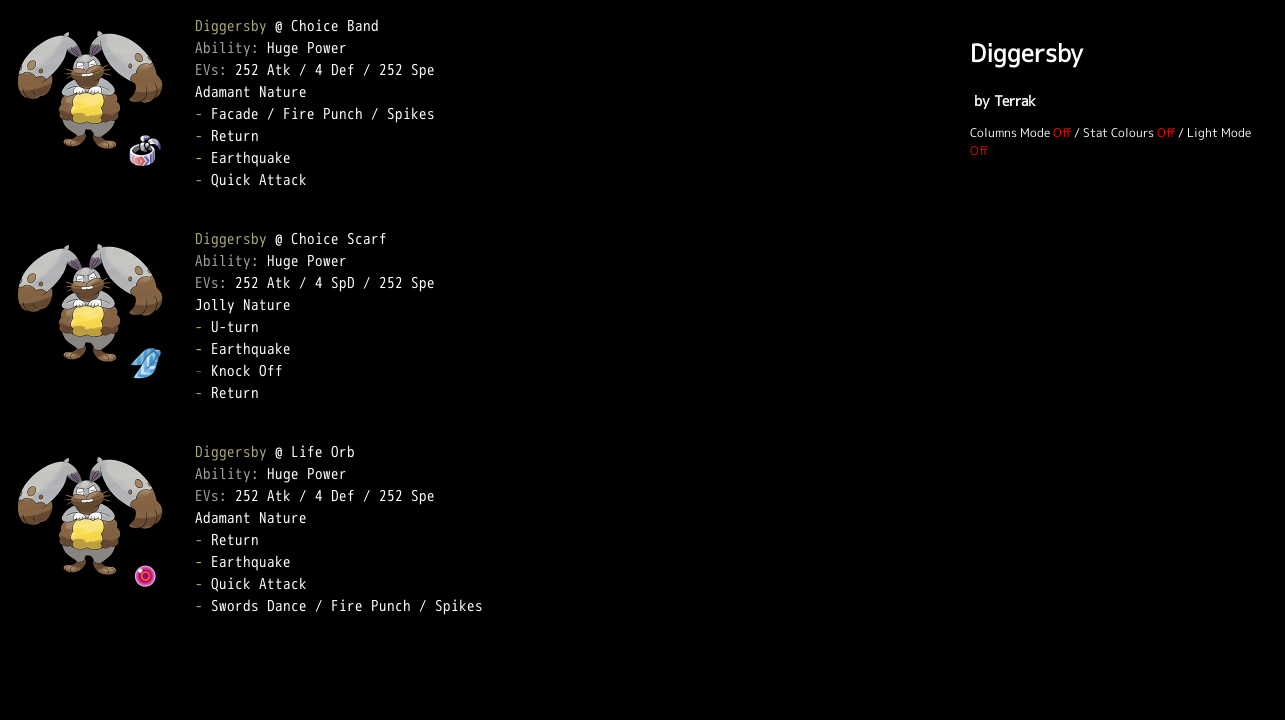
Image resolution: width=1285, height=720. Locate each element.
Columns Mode (1010, 132)
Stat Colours (1118, 132)
